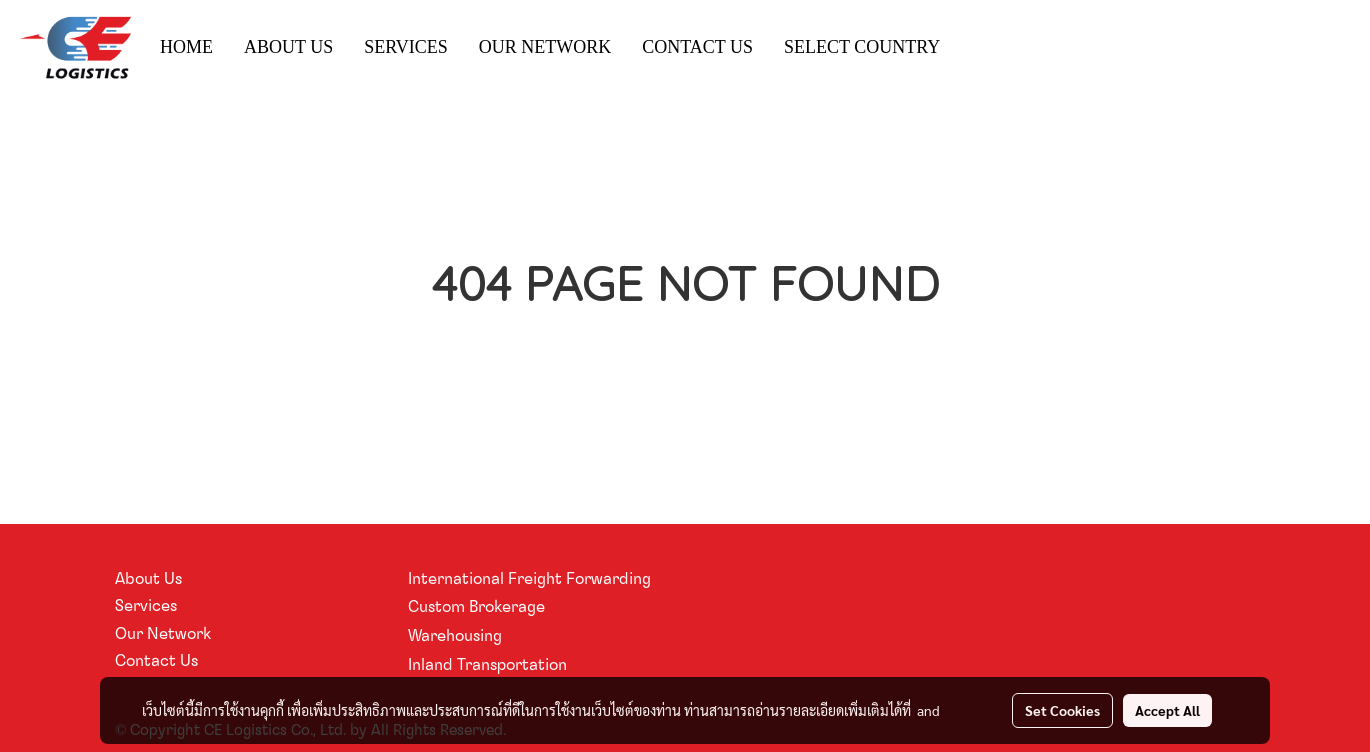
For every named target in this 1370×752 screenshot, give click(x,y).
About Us (148, 578)
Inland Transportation (487, 664)
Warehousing (455, 635)
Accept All (1167, 710)
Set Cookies (1062, 710)
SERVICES (406, 47)
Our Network (163, 633)
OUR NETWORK (545, 47)
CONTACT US (697, 47)
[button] (973, 48)
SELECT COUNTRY (862, 47)
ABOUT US (288, 47)
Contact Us (156, 660)
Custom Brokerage (476, 606)
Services (146, 605)
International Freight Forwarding (529, 578)
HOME (186, 47)
